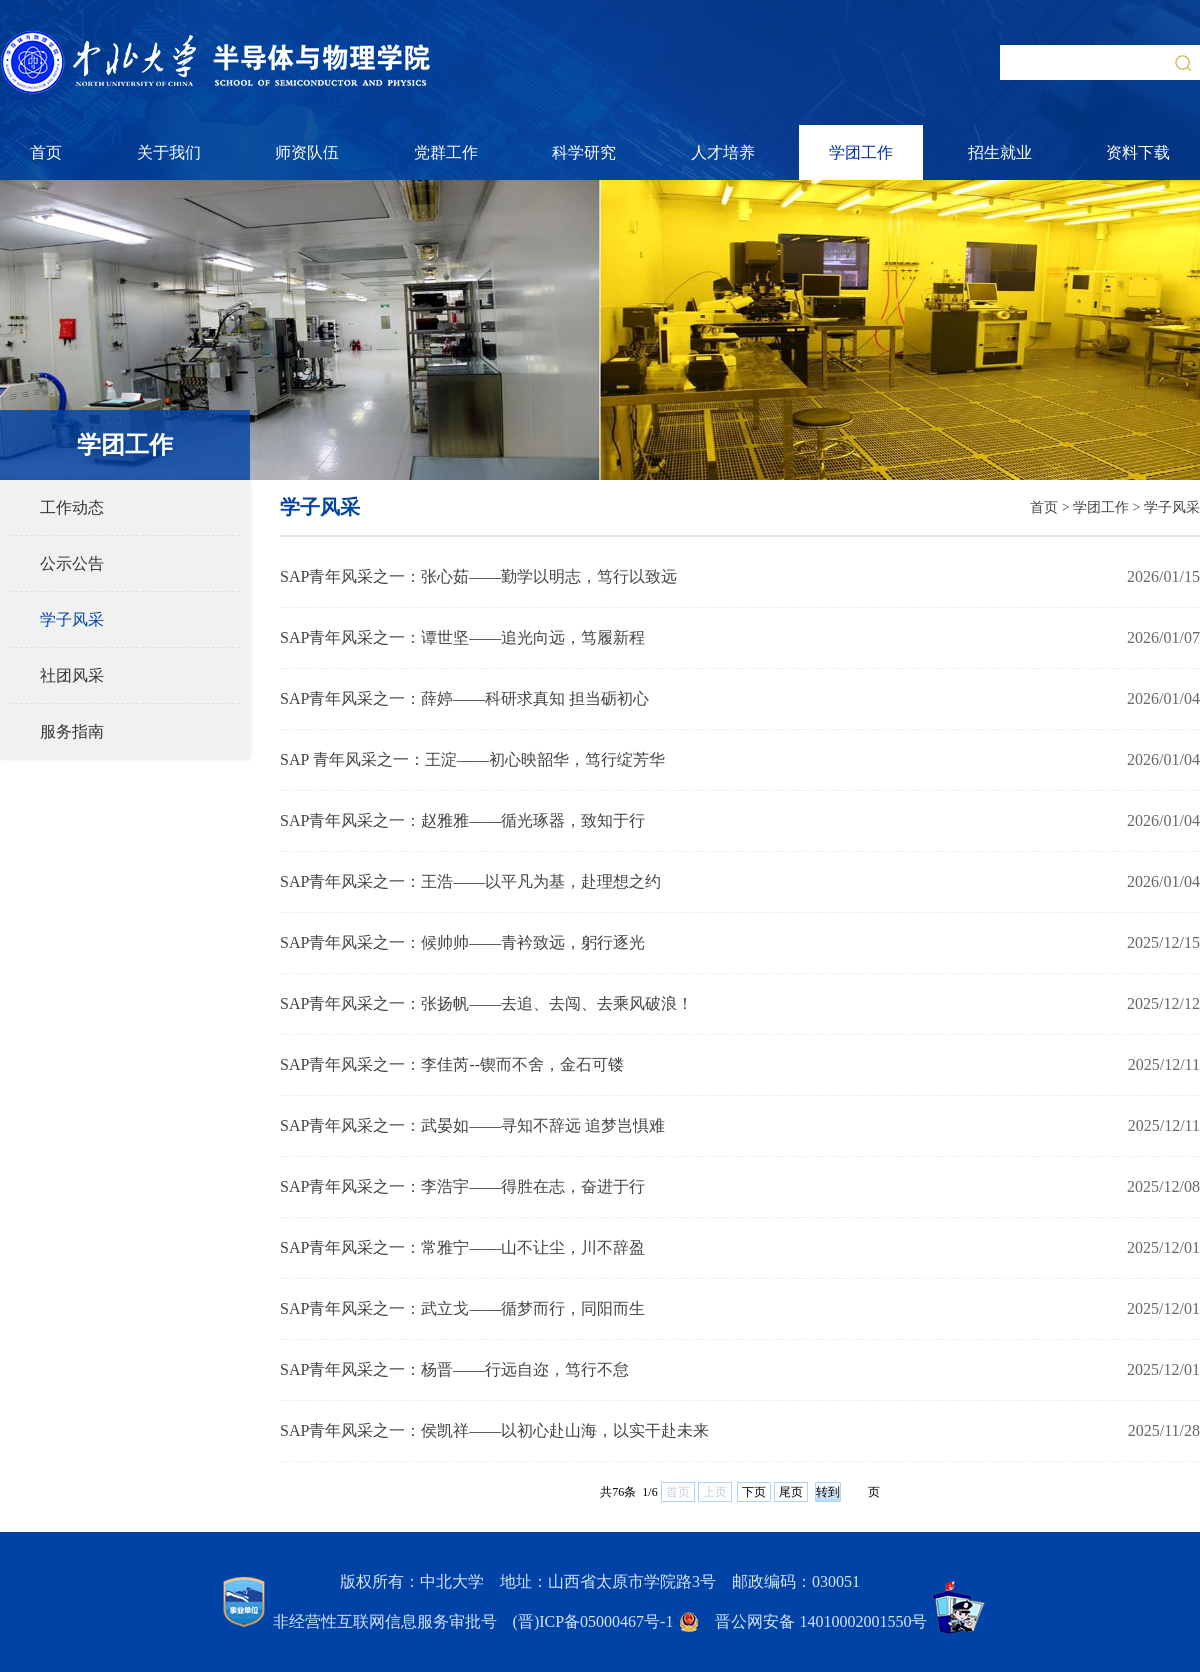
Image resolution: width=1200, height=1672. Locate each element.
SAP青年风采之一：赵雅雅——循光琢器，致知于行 (462, 820)
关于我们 (169, 152)
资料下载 (1138, 152)
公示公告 (72, 563)
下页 (754, 1492)
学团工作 (861, 152)
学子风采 (72, 619)
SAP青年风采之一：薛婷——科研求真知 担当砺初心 (464, 698)
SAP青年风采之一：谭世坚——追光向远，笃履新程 (462, 637)
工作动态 (72, 507)
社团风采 (72, 675)
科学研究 (584, 152)
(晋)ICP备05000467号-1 (593, 1621)
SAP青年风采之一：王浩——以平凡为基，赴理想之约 (470, 881)
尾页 (791, 1492)
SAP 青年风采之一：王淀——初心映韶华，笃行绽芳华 (472, 759)
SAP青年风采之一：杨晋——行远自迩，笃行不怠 (454, 1369)
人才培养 (723, 152)
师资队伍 (307, 152)
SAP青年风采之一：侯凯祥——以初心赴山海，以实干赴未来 (494, 1430)
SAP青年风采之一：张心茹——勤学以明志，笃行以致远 (478, 576)
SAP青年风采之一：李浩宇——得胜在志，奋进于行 (462, 1186)
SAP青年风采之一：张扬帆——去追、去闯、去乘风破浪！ (486, 1003)
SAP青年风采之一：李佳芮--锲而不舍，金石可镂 (452, 1064)
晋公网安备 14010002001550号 (821, 1621)
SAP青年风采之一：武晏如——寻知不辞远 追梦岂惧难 (472, 1125)
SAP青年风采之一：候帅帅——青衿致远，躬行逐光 (462, 942)
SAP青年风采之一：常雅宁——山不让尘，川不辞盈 (462, 1247)
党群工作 (446, 152)
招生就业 (1000, 152)
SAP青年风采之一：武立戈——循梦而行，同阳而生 (462, 1308)
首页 (46, 152)
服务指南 (72, 731)
